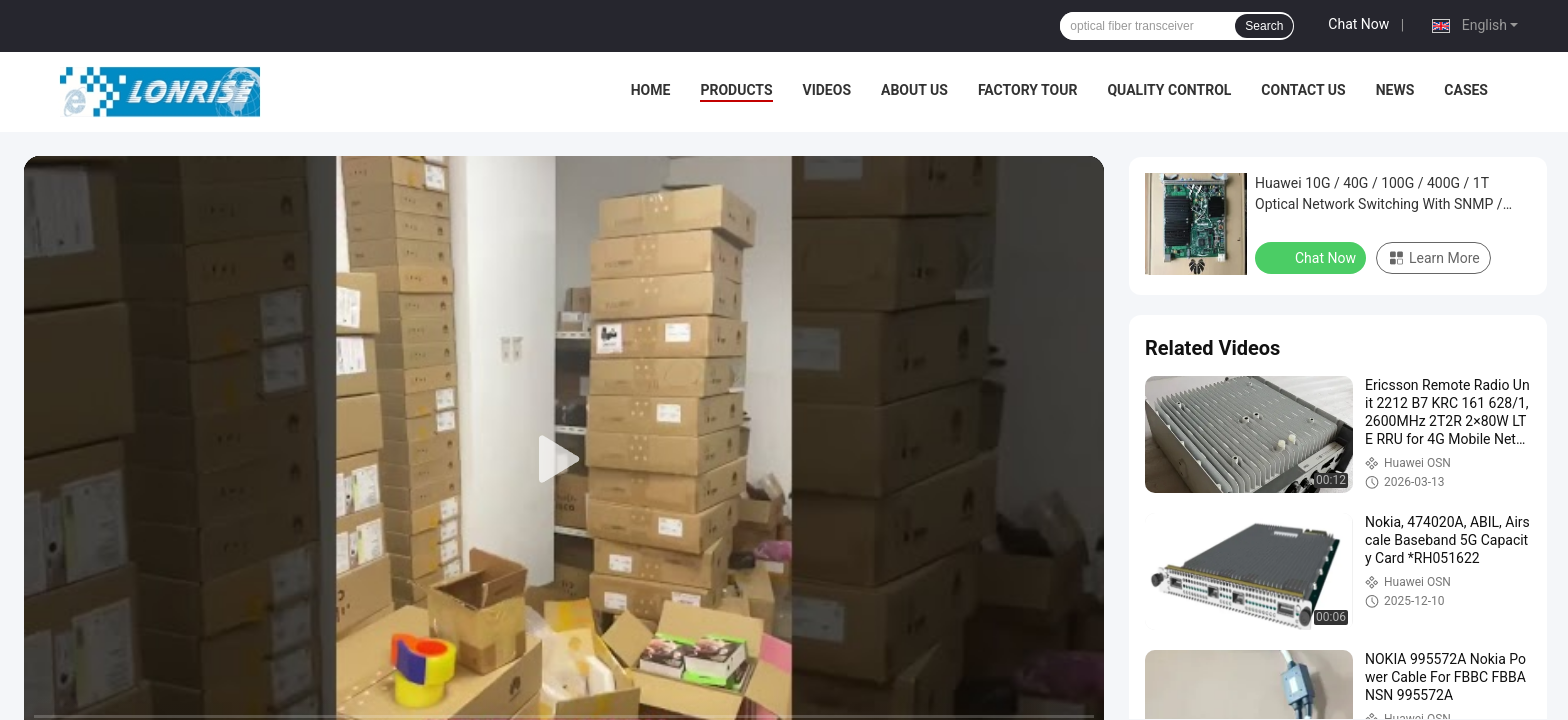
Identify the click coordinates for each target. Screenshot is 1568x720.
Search (1264, 26)
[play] (564, 460)
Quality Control (1169, 90)
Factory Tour (1028, 90)
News (1395, 90)
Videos (827, 90)
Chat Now (1358, 24)
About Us (914, 90)
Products (736, 90)
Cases (1466, 90)
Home (651, 90)
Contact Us (1303, 90)
